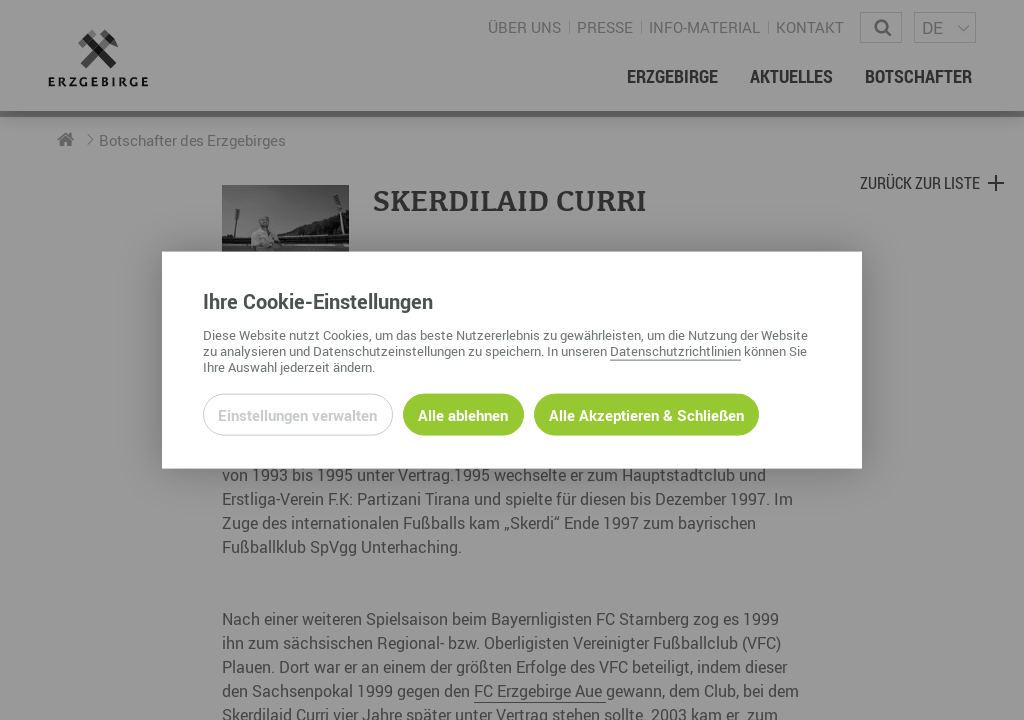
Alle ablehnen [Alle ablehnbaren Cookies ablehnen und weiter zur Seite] (463, 414)
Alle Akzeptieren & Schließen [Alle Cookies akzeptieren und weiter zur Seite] (646, 414)
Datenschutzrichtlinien (675, 350)
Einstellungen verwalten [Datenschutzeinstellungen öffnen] (297, 414)
